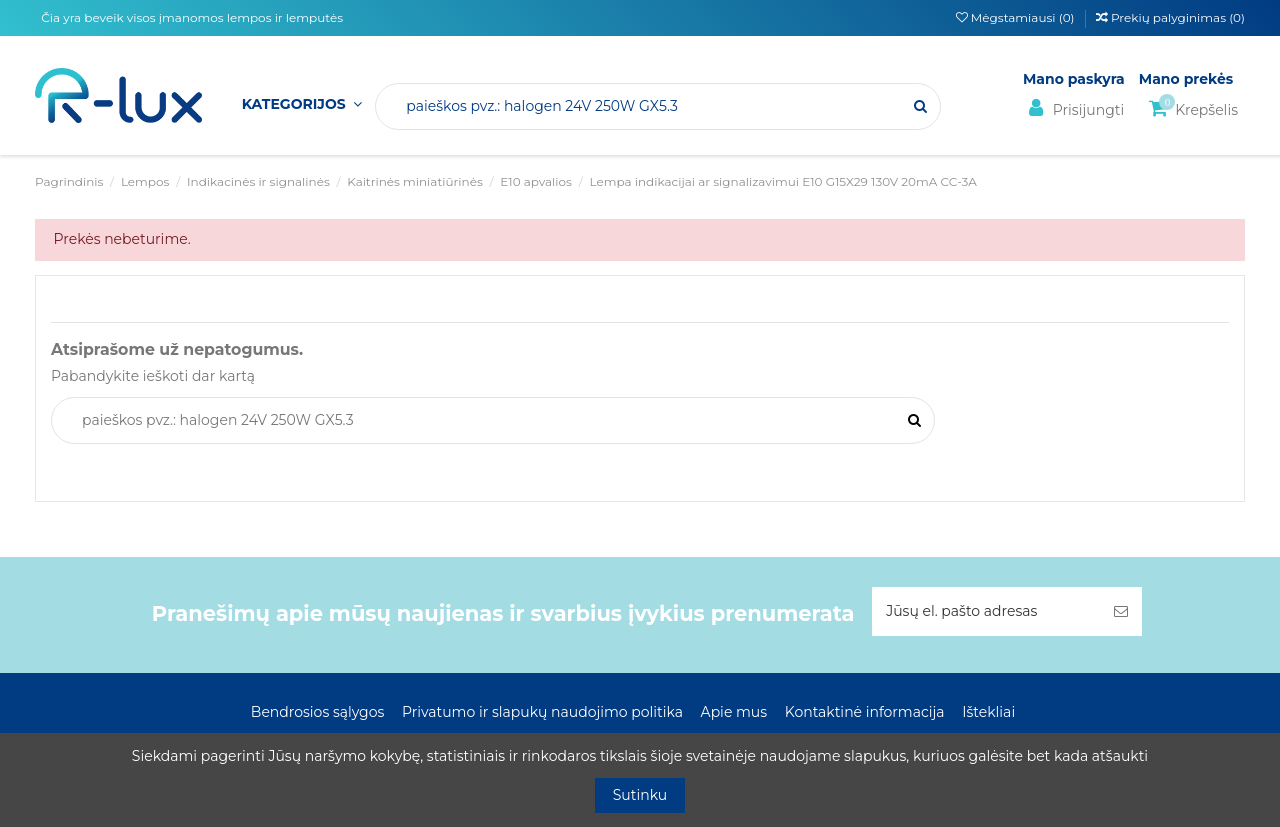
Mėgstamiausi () (1017, 17)
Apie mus (734, 712)
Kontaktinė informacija (865, 712)
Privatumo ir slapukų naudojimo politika (542, 712)
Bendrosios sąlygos (317, 712)
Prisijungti (1073, 108)
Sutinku (640, 795)
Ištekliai (988, 712)
